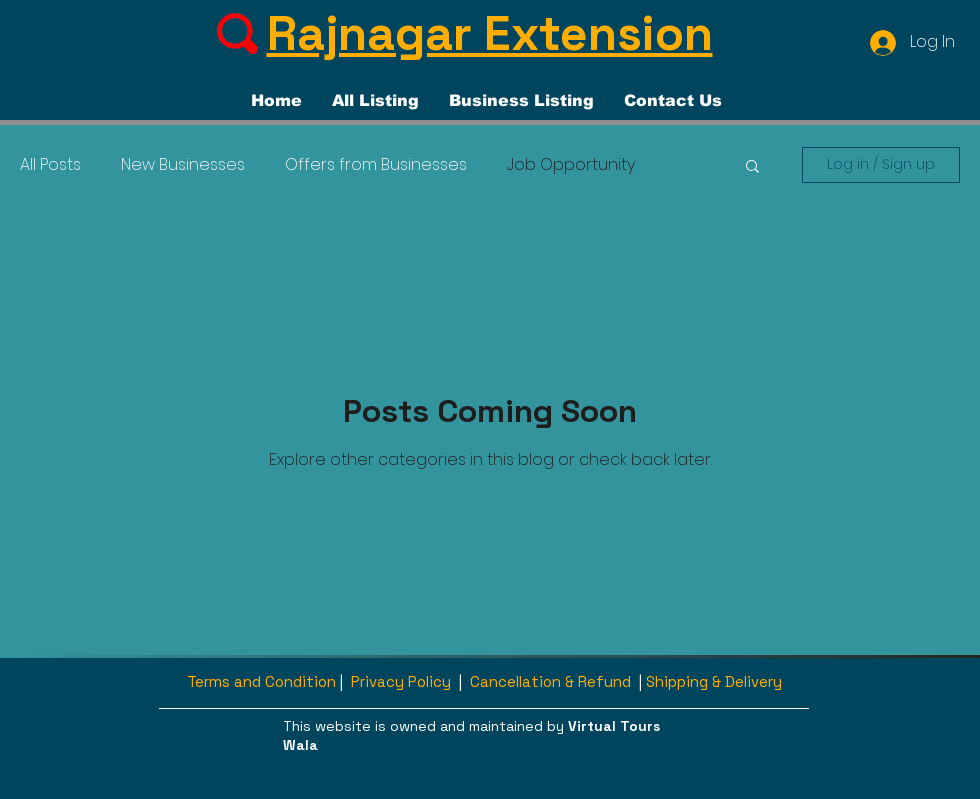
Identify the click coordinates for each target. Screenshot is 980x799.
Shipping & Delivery (714, 681)
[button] (963, 61)
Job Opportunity (571, 165)
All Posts (50, 165)
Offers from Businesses (376, 165)
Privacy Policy (401, 681)
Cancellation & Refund (550, 681)
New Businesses (183, 165)
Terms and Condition (261, 681)
